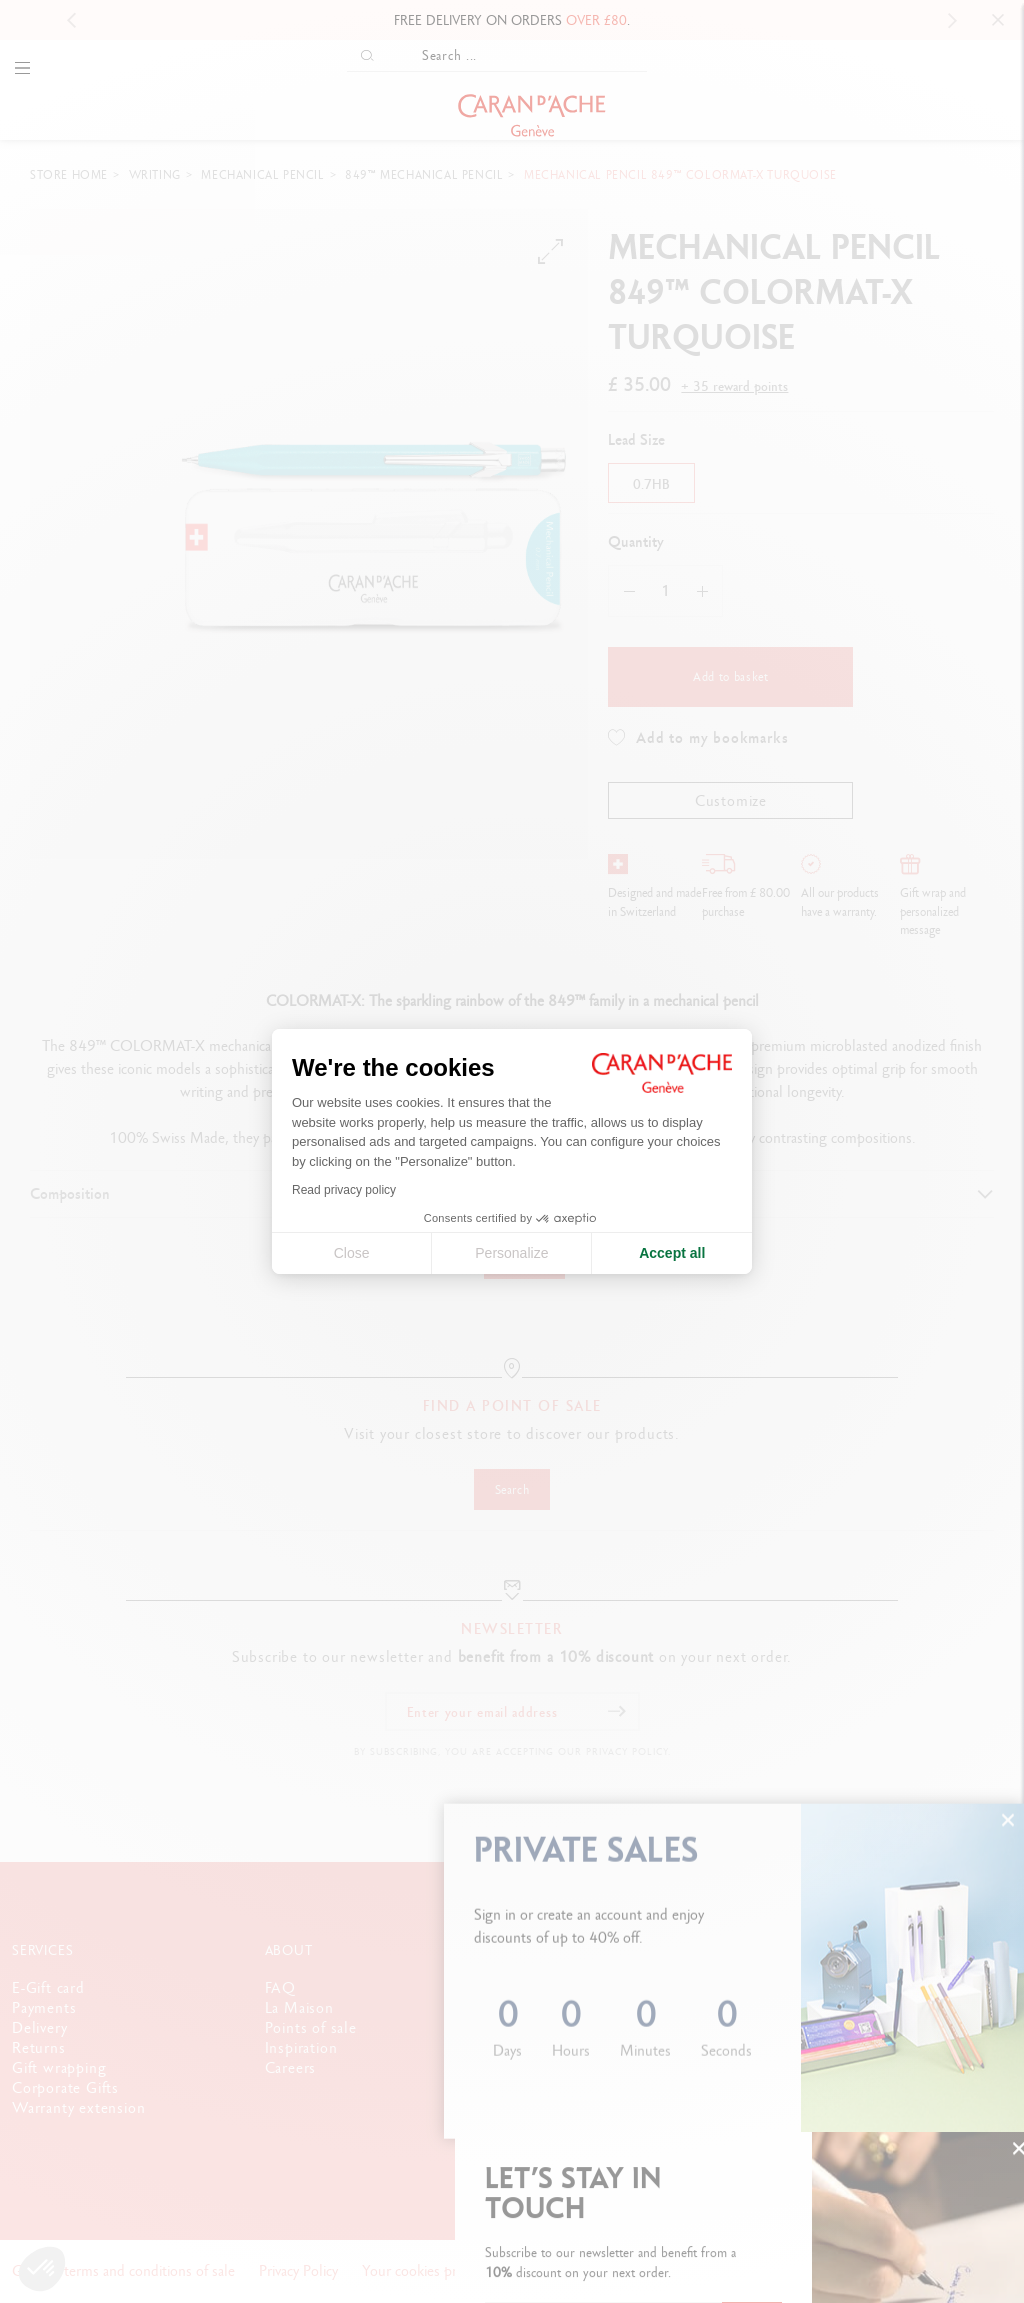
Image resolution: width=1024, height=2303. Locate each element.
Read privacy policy (344, 1190)
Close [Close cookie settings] (352, 1253)
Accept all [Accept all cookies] (672, 1253)
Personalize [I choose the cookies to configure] (511, 1253)
